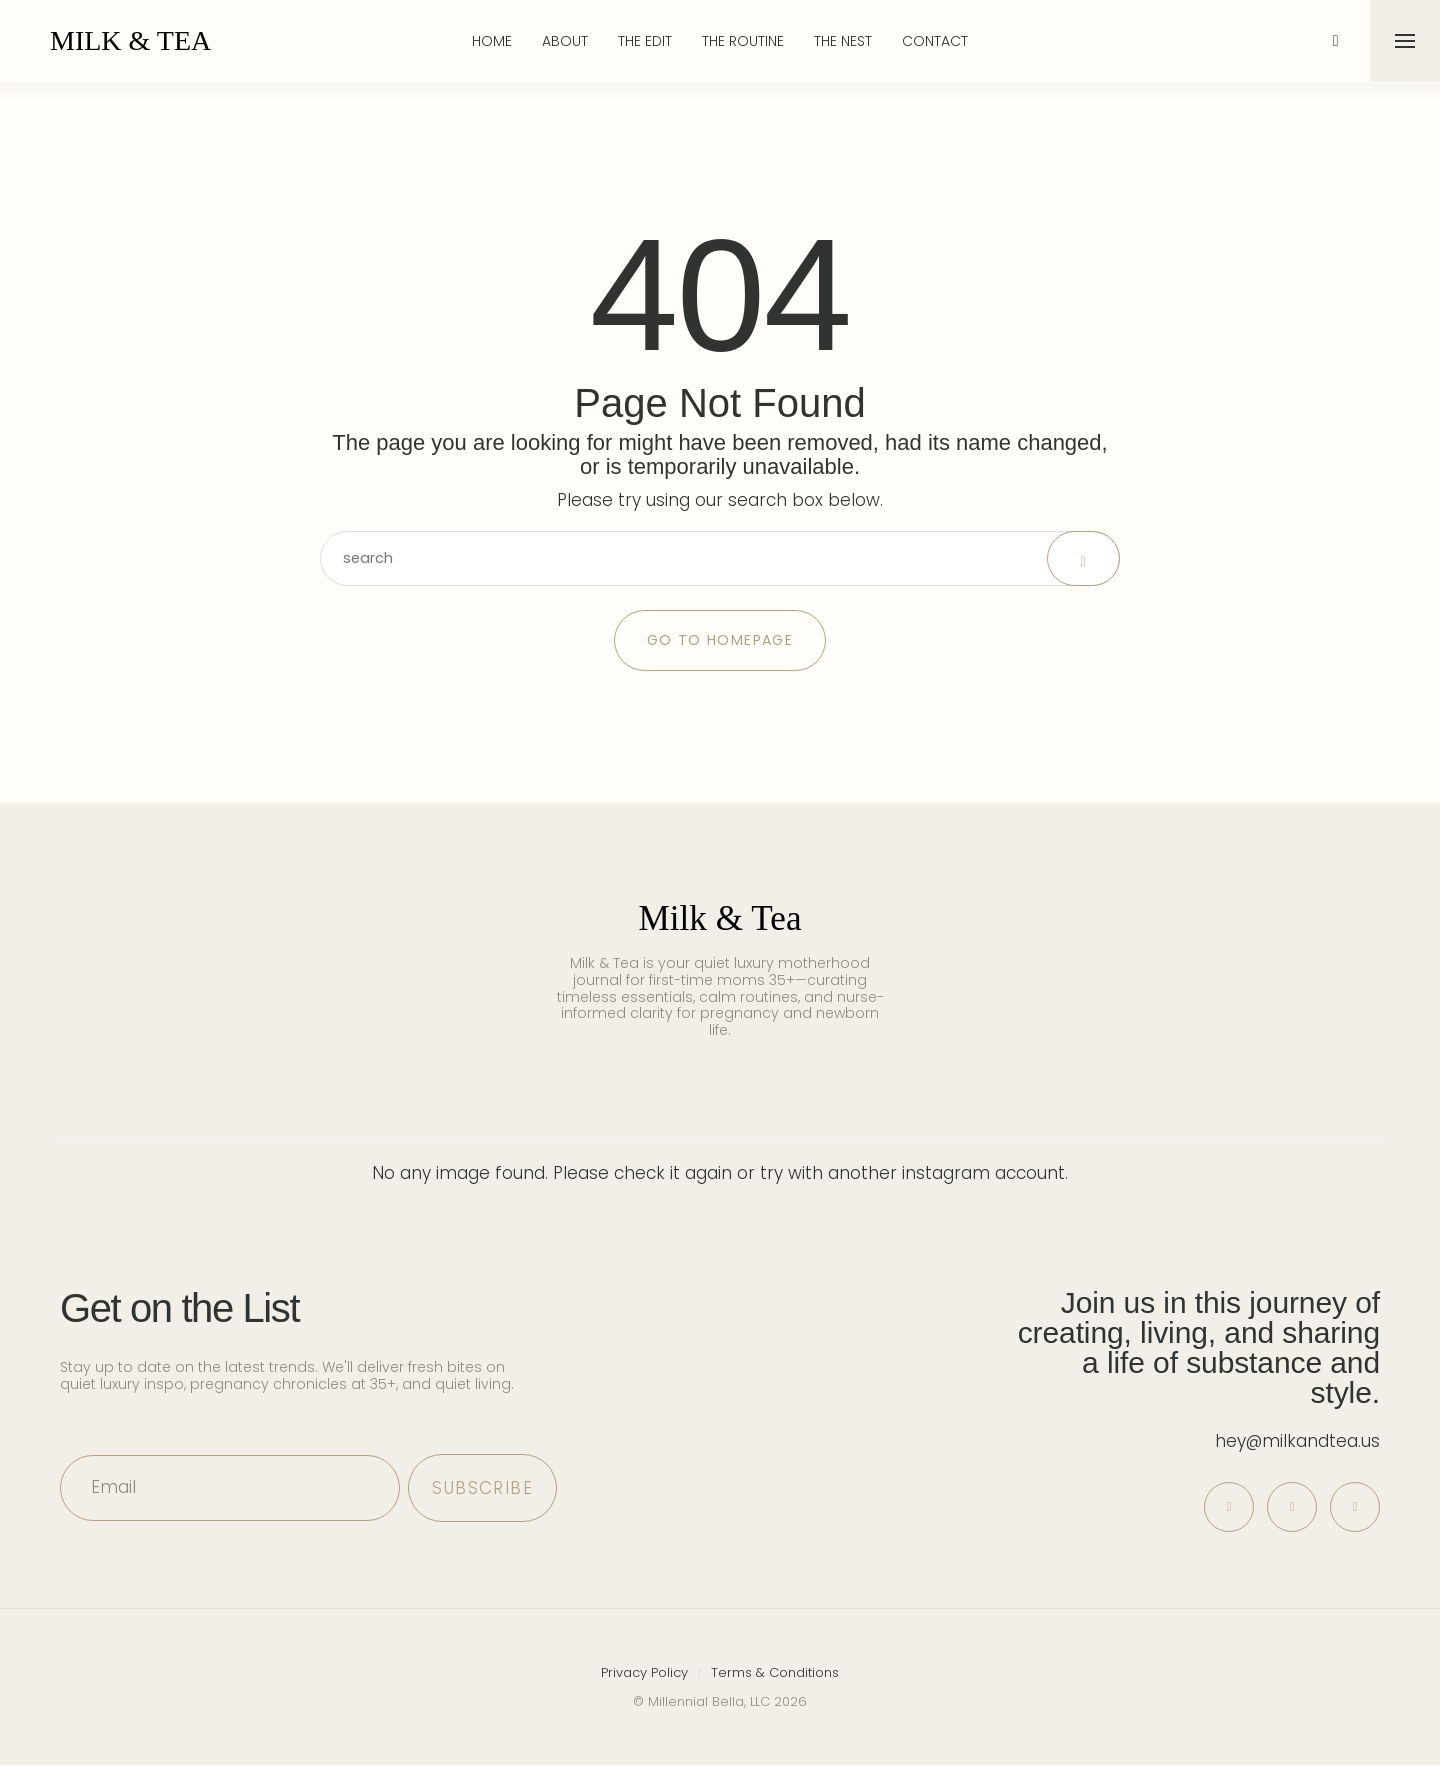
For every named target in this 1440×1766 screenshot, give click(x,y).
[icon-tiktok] (1354, 1507)
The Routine (743, 41)
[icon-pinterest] (1224, 1507)
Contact (935, 41)
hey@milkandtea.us (1297, 1441)
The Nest (843, 41)
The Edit (645, 41)
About (565, 41)
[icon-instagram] (1289, 1507)
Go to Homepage (720, 640)
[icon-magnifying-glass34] (1335, 41)
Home (492, 41)
